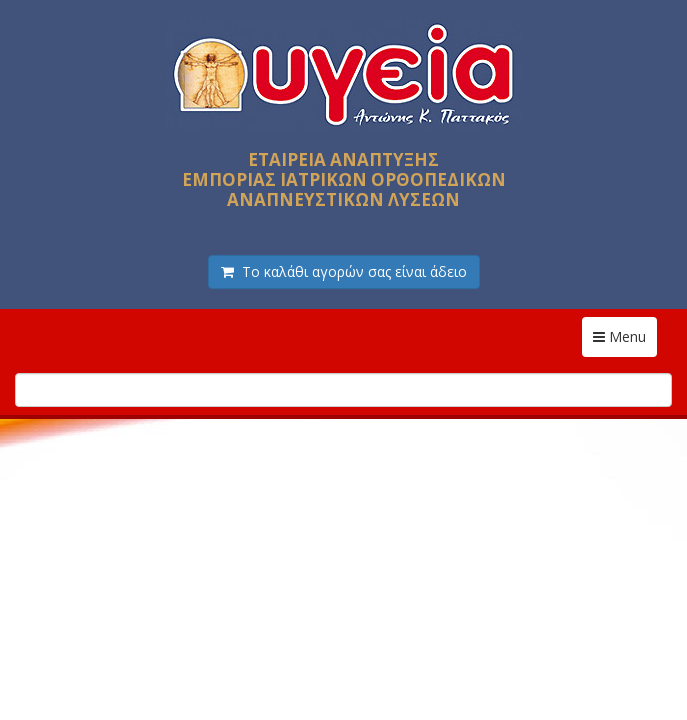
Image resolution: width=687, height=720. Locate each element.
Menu (625, 336)
